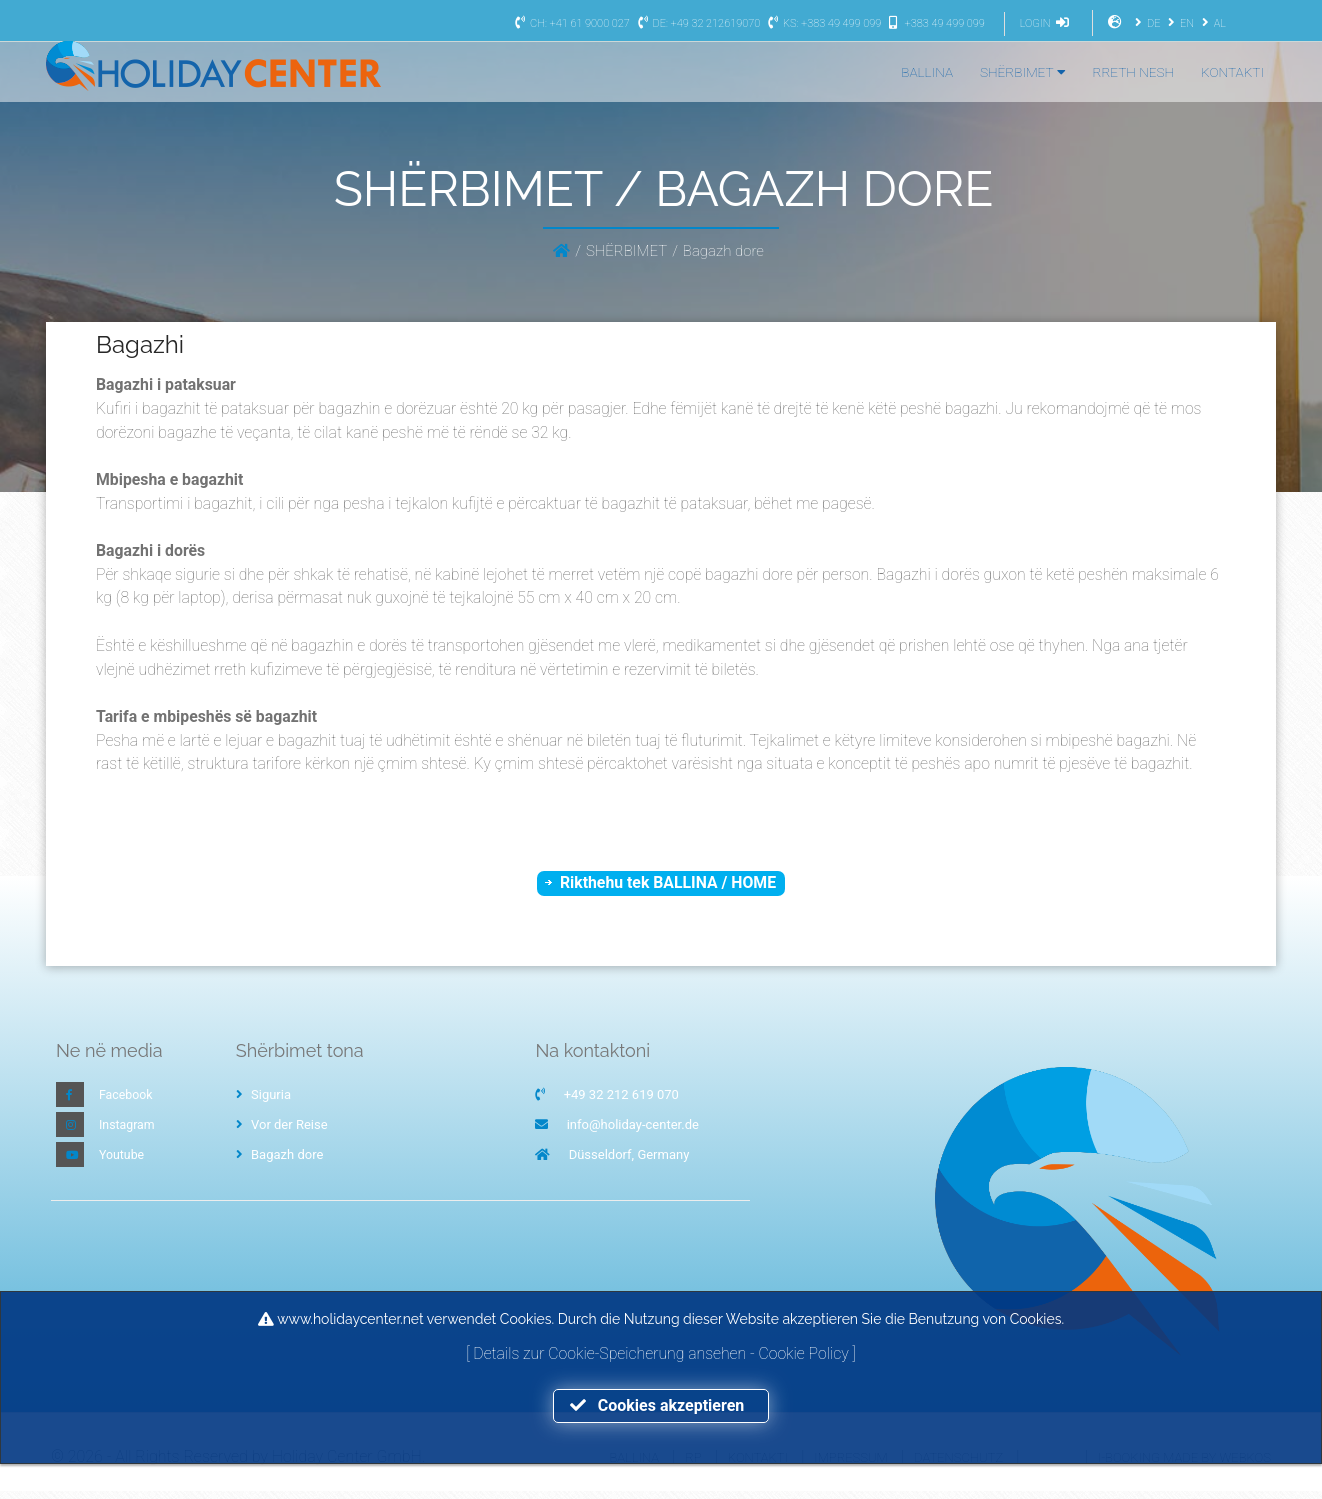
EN (1178, 23)
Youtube (123, 1162)
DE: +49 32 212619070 (696, 23)
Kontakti (758, 1464)
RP (693, 1464)
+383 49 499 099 (934, 23)
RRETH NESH (1134, 72)
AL (1211, 23)
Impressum (850, 1464)
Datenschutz (958, 1464)
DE (1145, 23)
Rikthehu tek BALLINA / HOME (668, 888)
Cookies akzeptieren (661, 1405)
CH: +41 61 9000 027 (570, 23)
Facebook (127, 1102)
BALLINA (927, 72)
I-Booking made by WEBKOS (1184, 1464)
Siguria (263, 1102)
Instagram (128, 1132)
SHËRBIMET (1023, 72)
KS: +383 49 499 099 (822, 23)
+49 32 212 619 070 (621, 1102)
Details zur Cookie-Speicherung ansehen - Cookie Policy (663, 1352)
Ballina (634, 1464)
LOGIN (1047, 23)
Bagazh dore (280, 1162)
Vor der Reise (282, 1132)
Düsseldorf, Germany (629, 1162)
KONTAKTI (1232, 72)
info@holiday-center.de (633, 1132)
